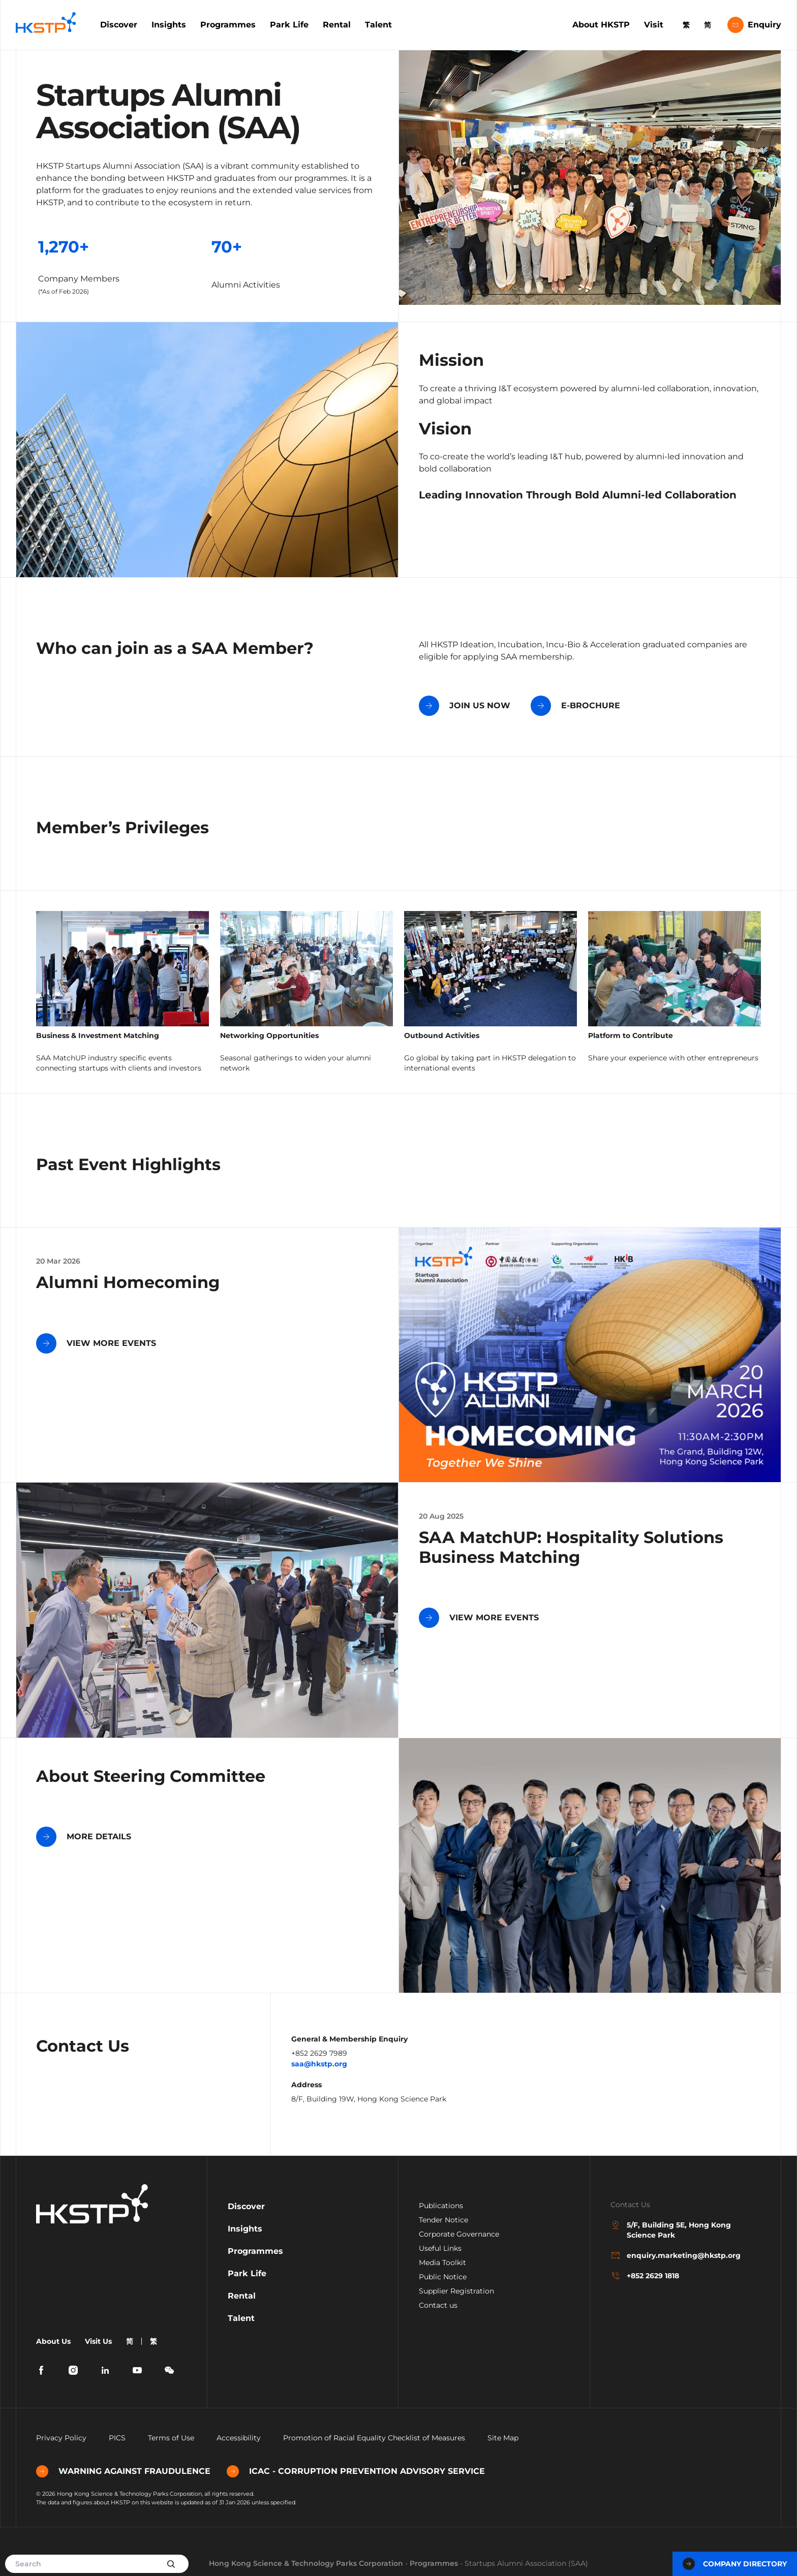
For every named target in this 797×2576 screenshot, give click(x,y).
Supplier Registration (456, 2291)
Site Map (502, 2437)
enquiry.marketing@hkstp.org (675, 2255)
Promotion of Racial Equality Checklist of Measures (374, 2437)
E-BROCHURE (575, 706)
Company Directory (735, 2564)
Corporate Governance (459, 2234)
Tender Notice (443, 2219)
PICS (117, 2437)
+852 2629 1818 (644, 2276)
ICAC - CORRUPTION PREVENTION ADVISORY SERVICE (356, 2471)
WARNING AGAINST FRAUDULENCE (123, 2471)
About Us (53, 2341)
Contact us (438, 2305)
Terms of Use (171, 2437)
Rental (337, 24)
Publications (441, 2205)
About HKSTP (601, 24)
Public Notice (443, 2276)
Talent (378, 24)
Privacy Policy (61, 2437)
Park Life (289, 24)
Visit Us (98, 2341)
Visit (653, 24)
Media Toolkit (442, 2262)
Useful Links (440, 2248)
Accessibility (239, 2437)
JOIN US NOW (464, 706)
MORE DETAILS (83, 1837)
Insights (168, 24)
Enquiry (754, 25)
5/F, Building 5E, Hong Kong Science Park (670, 2230)
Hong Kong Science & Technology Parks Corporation (306, 2563)
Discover (118, 24)
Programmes (228, 24)
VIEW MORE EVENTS (96, 1343)
